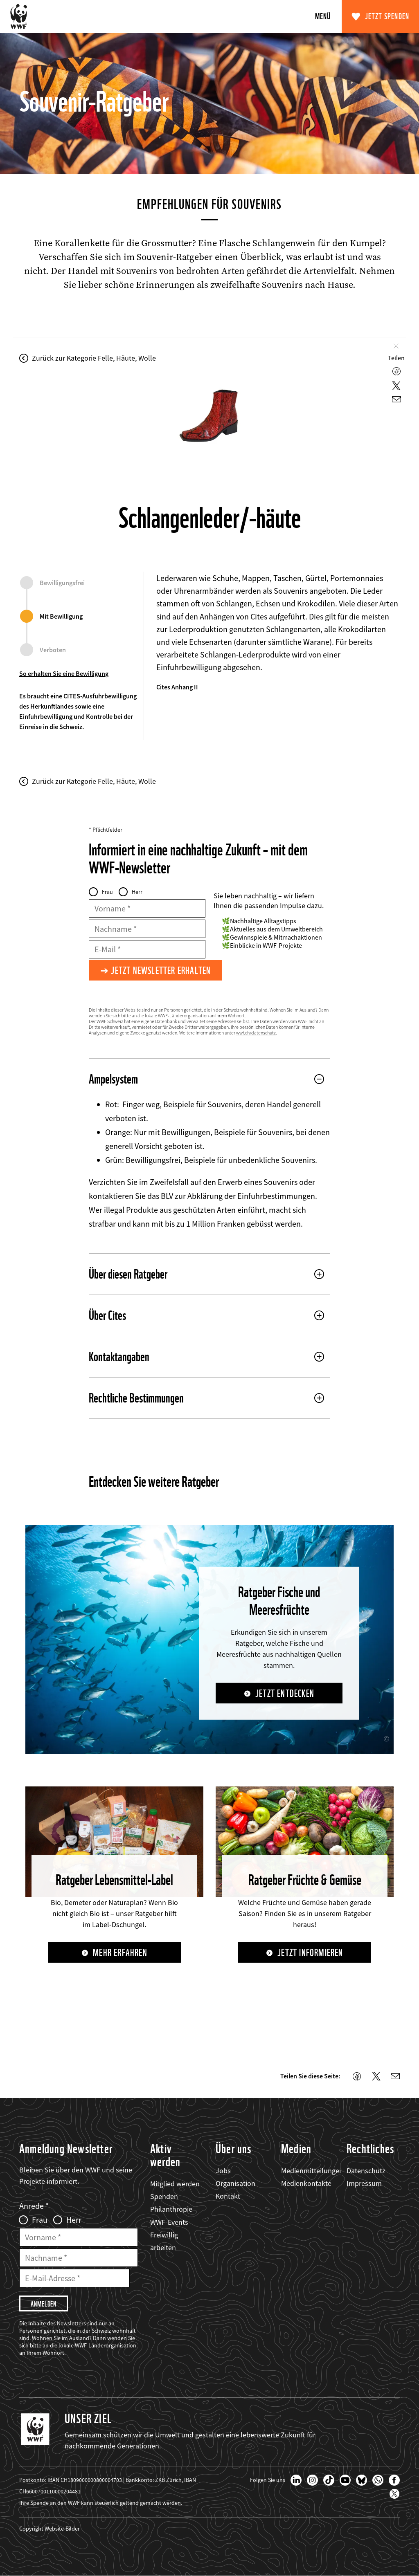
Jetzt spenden (387, 16)
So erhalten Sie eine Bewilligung (63, 673)
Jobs (223, 2170)
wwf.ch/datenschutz (256, 1033)
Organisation (235, 2183)
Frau (107, 891)
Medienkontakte (306, 2183)
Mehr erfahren (120, 1953)
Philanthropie (171, 2209)
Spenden (164, 2196)
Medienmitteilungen (312, 2170)
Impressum (364, 2183)
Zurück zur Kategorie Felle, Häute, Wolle (94, 358)
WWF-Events (169, 2222)
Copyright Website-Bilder (49, 2528)
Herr (137, 891)
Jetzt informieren (310, 1953)
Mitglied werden (175, 2183)
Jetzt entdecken (284, 1693)
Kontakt (228, 2196)
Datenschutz (366, 2170)
